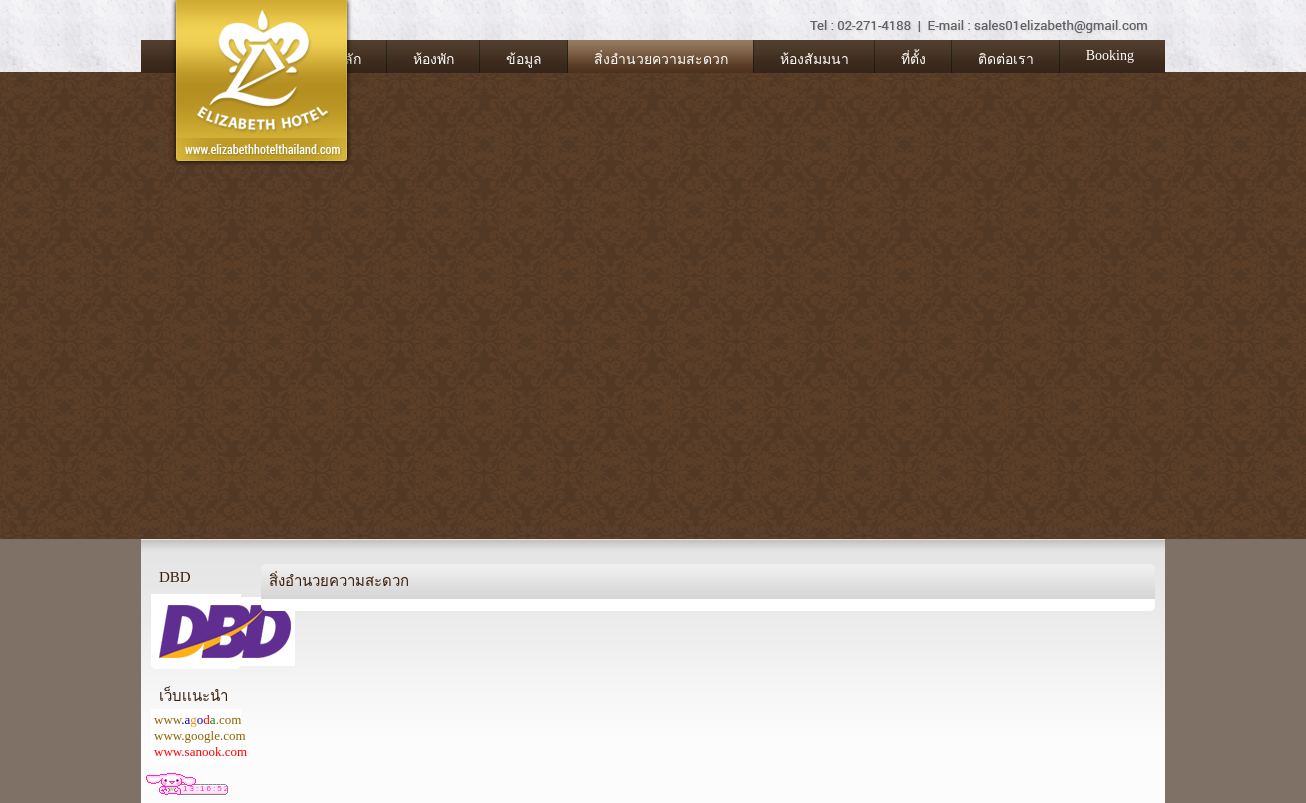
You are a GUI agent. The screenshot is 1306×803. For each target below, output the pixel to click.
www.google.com (200, 735)
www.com (197, 719)
